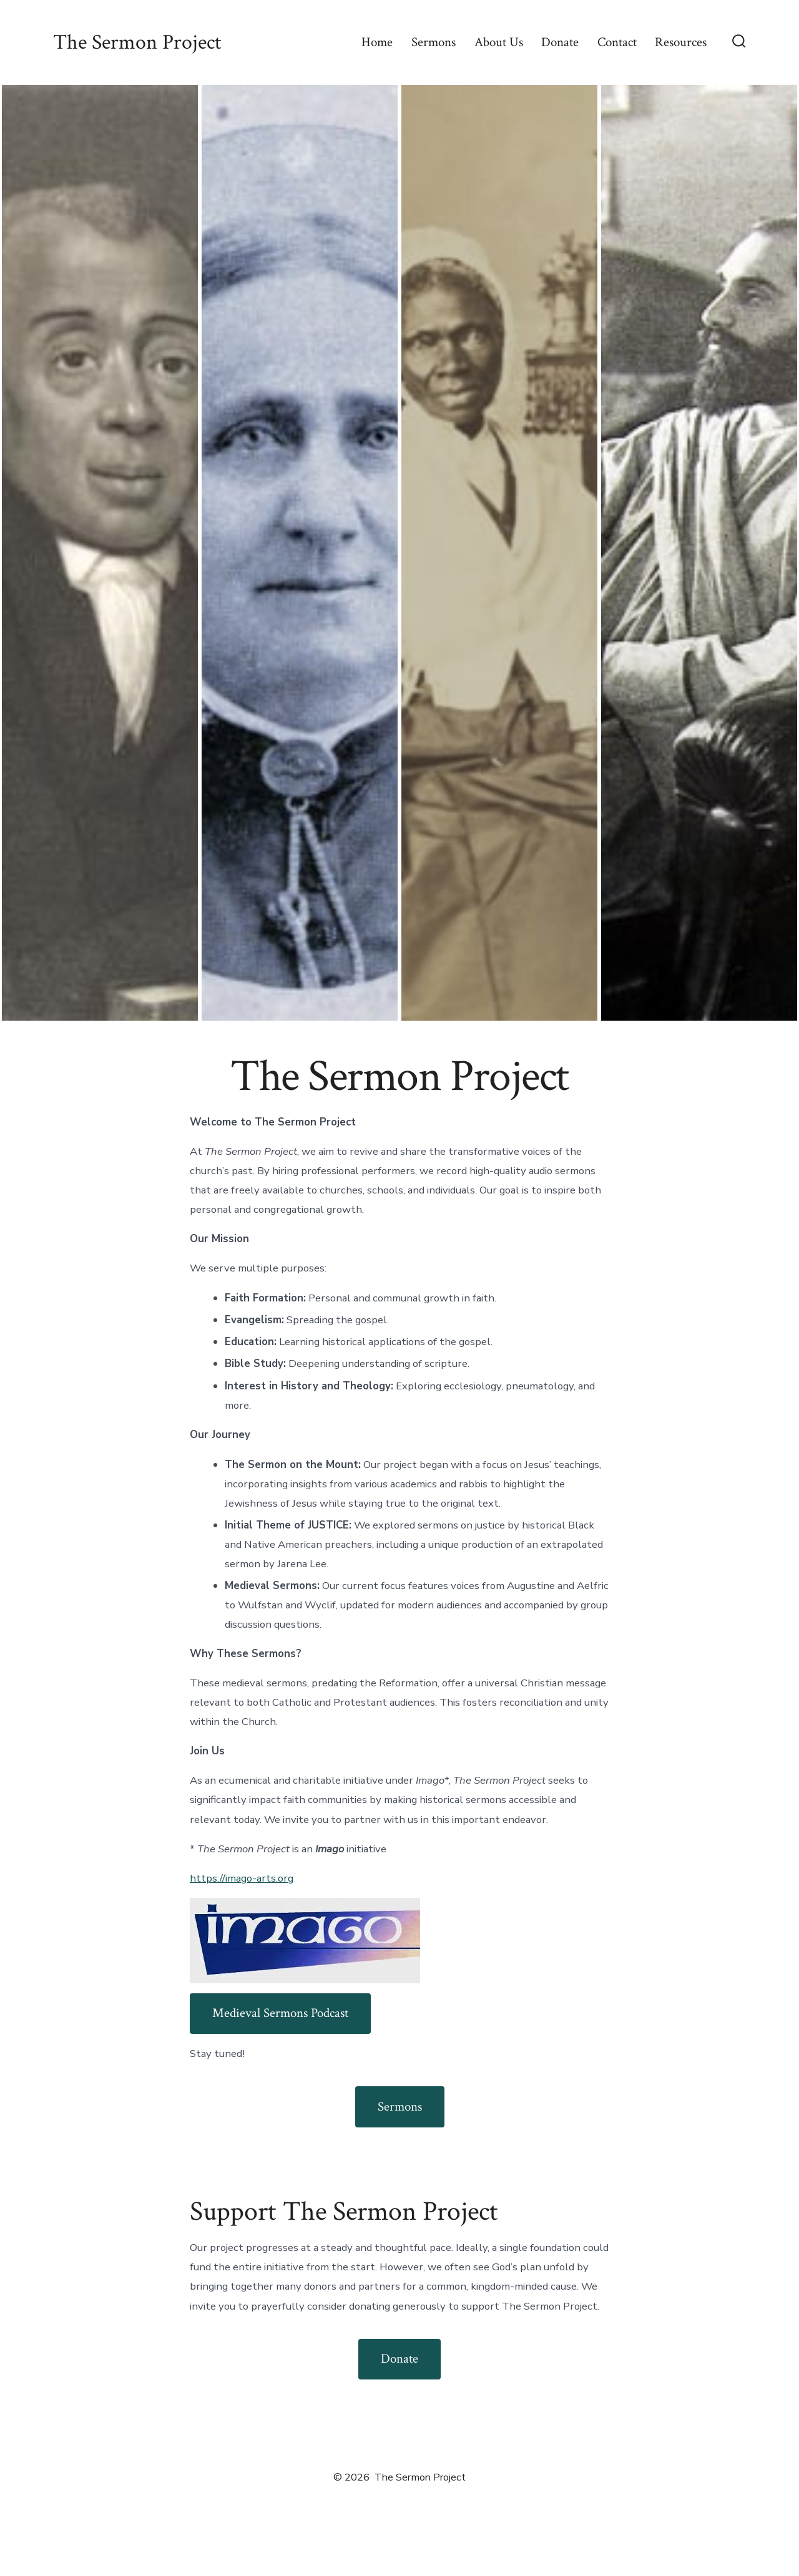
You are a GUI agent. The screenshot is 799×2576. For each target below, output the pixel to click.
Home (377, 42)
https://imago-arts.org (241, 1878)
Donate (560, 42)
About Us (498, 42)
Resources (681, 42)
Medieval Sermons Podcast (280, 2013)
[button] (100, 553)
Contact (617, 42)
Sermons (433, 42)
